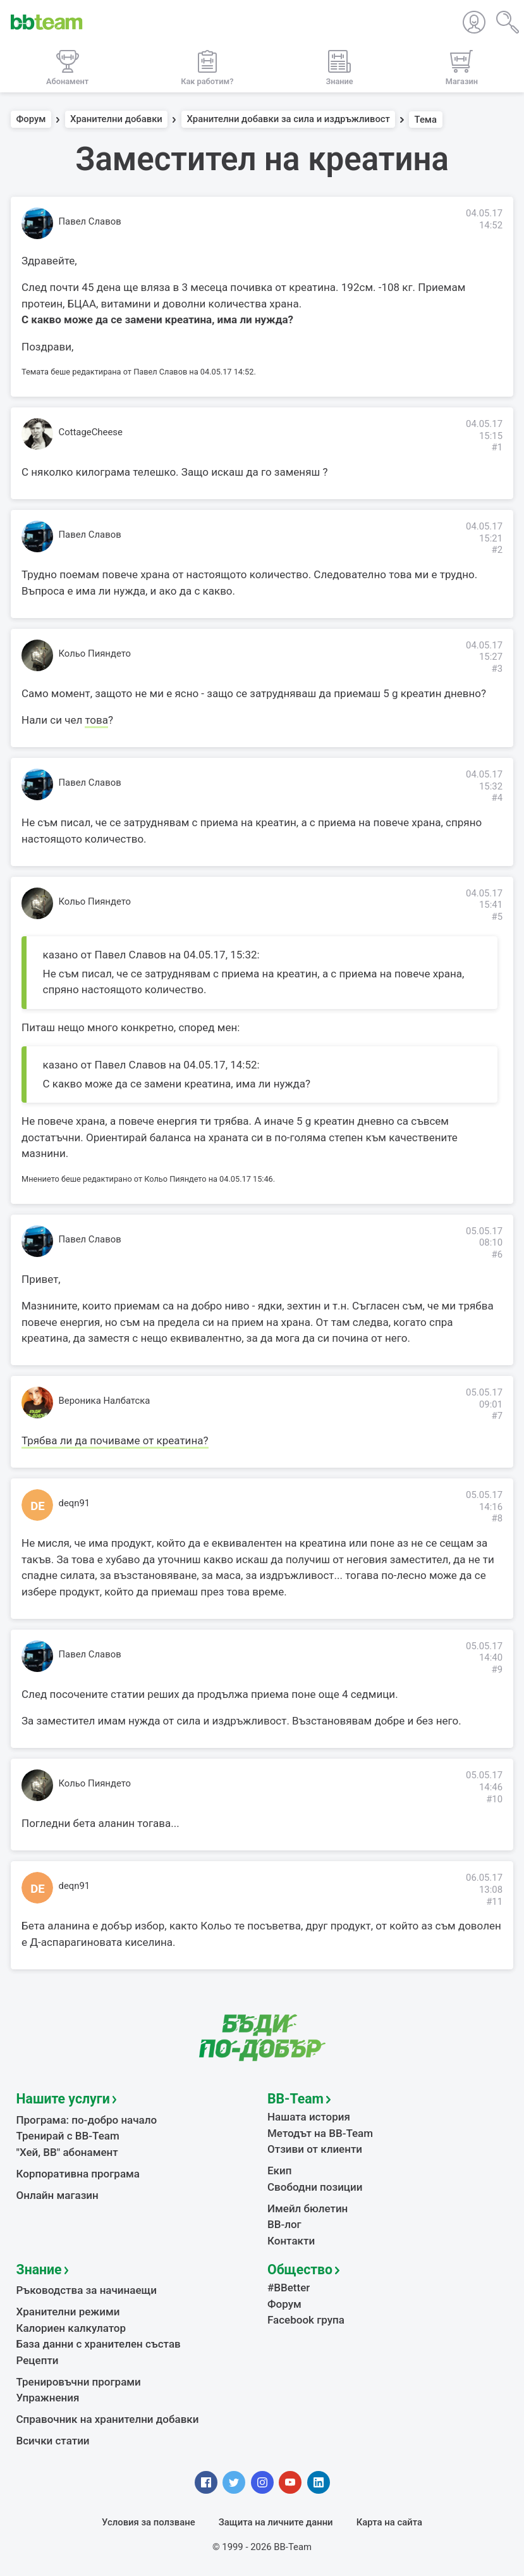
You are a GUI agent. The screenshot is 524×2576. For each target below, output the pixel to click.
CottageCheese (91, 432)
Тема (426, 119)
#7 (497, 1415)
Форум (31, 119)
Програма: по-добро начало (86, 2120)
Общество (299, 2269)
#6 (497, 1254)
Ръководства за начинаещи (86, 2290)
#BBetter (288, 2287)
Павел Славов (90, 221)
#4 (497, 797)
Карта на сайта (389, 2522)
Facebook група (305, 2319)
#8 (497, 1518)
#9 (497, 1669)
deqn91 (74, 1503)
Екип (279, 2170)
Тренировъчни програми (78, 2381)
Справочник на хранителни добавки (107, 2419)
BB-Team (295, 2099)
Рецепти (37, 2360)
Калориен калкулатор (71, 2328)
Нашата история (308, 2116)
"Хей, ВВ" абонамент (67, 2152)
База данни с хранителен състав (98, 2344)
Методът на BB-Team (320, 2133)
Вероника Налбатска (104, 1400)
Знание (39, 2269)
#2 (497, 549)
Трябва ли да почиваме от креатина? (115, 1440)
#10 (494, 1799)
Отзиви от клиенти (314, 2149)
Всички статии (53, 2440)
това (96, 720)
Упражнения (48, 2397)
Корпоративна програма (78, 2173)
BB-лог (284, 2224)
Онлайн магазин (57, 2195)
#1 (497, 447)
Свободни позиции (315, 2187)
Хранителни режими (68, 2311)
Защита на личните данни (276, 2522)
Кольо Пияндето (95, 653)
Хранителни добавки (116, 119)
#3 (497, 668)
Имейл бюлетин (307, 2208)
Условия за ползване (148, 2522)
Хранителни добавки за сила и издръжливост (288, 119)
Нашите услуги (63, 2099)
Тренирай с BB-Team (67, 2135)
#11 (494, 1901)
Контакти (291, 2240)
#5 (497, 916)
